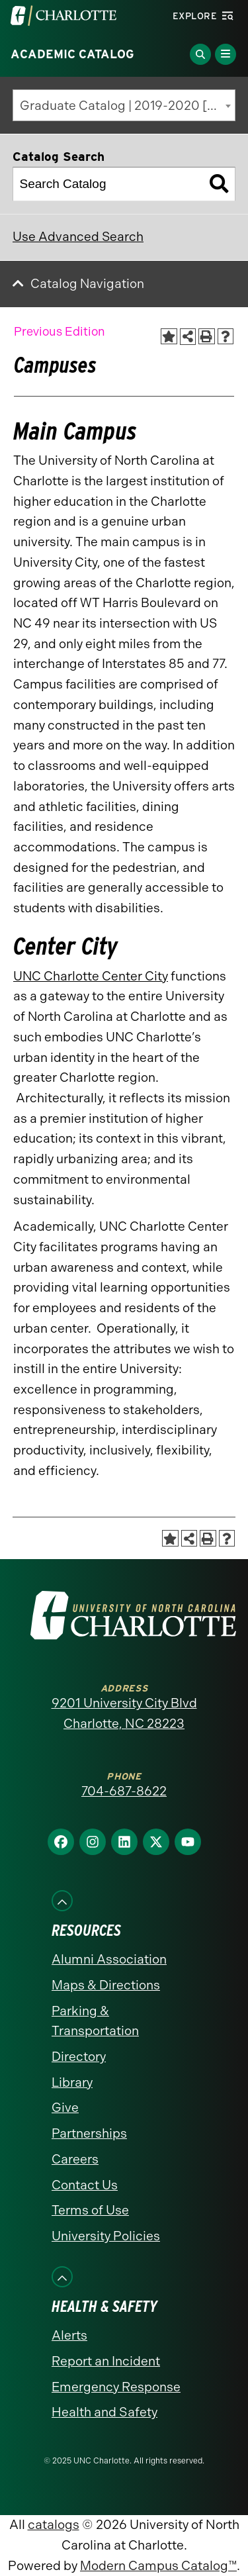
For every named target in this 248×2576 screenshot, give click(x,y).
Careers (75, 2159)
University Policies (106, 2236)
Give (65, 2107)
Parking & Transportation (95, 2021)
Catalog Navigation (87, 283)
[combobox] (124, 105)
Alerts (69, 2335)
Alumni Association (109, 1959)
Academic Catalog (72, 54)
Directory (79, 2056)
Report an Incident (106, 2361)
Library (72, 2082)
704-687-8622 (124, 1791)
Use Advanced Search (78, 236)
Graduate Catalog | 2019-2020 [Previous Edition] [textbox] (127, 105)
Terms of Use (90, 2210)
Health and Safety (104, 2412)
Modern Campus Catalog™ (158, 2565)
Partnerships (89, 2133)
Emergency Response (116, 2387)
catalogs (53, 2524)
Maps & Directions (106, 1985)
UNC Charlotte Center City (90, 976)
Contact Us (85, 2185)
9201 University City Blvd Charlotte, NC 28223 (124, 1713)
